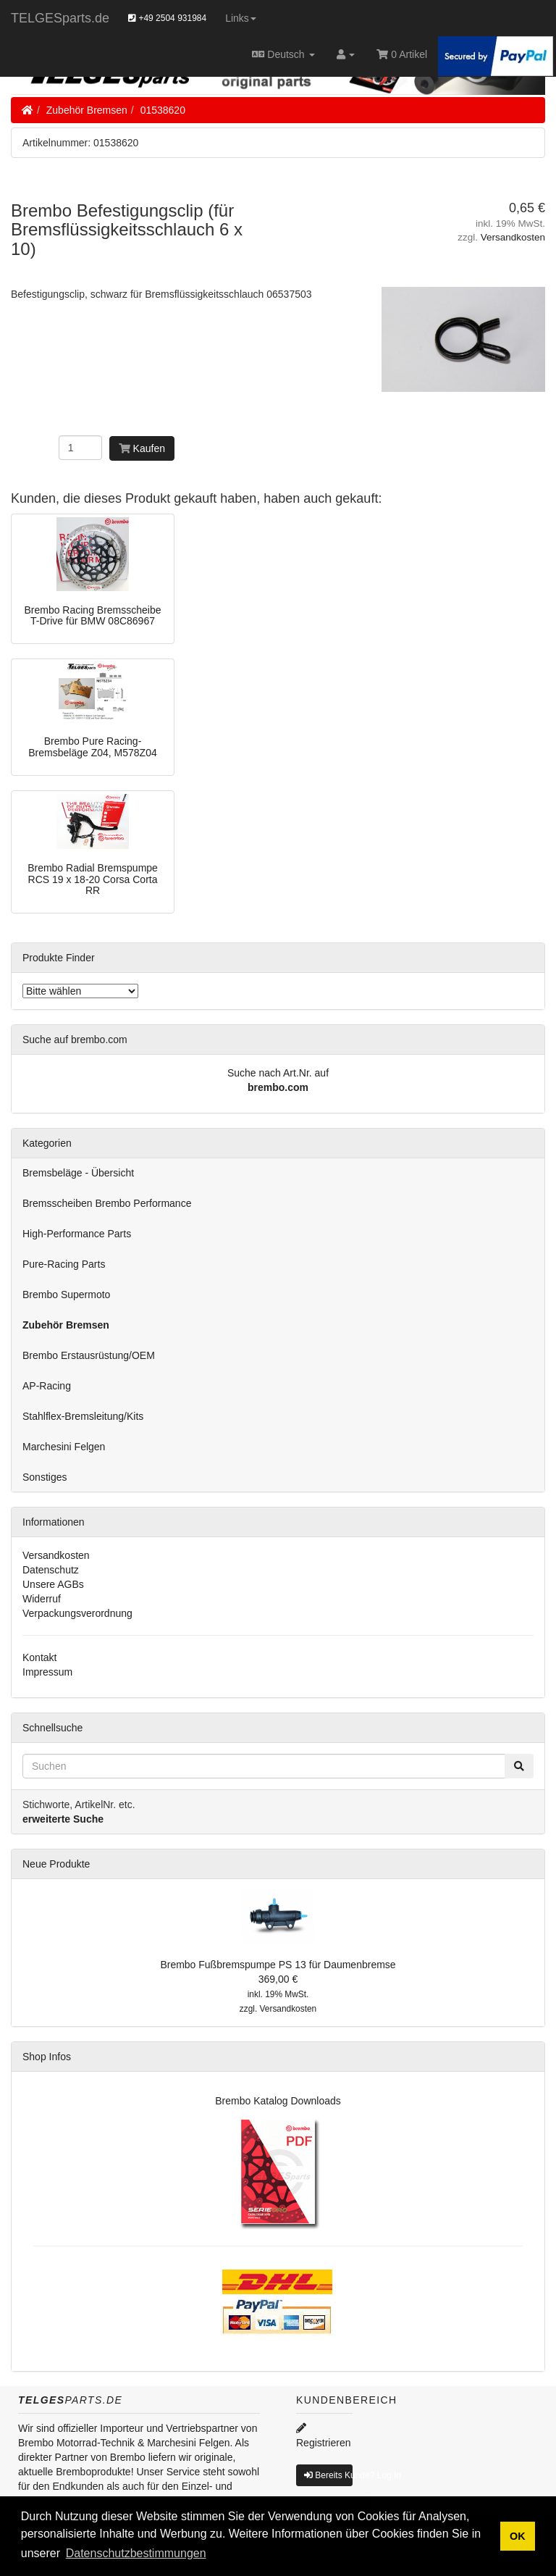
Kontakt (39, 1657)
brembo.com (278, 1087)
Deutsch (283, 54)
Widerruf (41, 1599)
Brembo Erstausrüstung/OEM (88, 1355)
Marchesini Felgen (63, 1446)
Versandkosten (513, 237)
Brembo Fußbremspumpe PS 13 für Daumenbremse (277, 1964)
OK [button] (518, 2536)
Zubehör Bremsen (86, 110)
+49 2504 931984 (167, 18)
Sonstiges (44, 1477)
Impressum (47, 1672)
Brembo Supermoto (66, 1294)
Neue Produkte (56, 1864)
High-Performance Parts (76, 1233)
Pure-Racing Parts (63, 1264)
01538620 (162, 110)
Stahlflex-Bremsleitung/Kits (82, 1416)
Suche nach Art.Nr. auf (278, 1073)
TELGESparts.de (60, 18)
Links (240, 18)
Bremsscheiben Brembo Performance (106, 1203)
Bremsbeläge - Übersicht (78, 1173)
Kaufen (142, 448)
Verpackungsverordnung (77, 1613)
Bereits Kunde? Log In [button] (328, 2475)
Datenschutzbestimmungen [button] (136, 2553)
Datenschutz (50, 1570)
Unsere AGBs (53, 1584)
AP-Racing (46, 1386)
